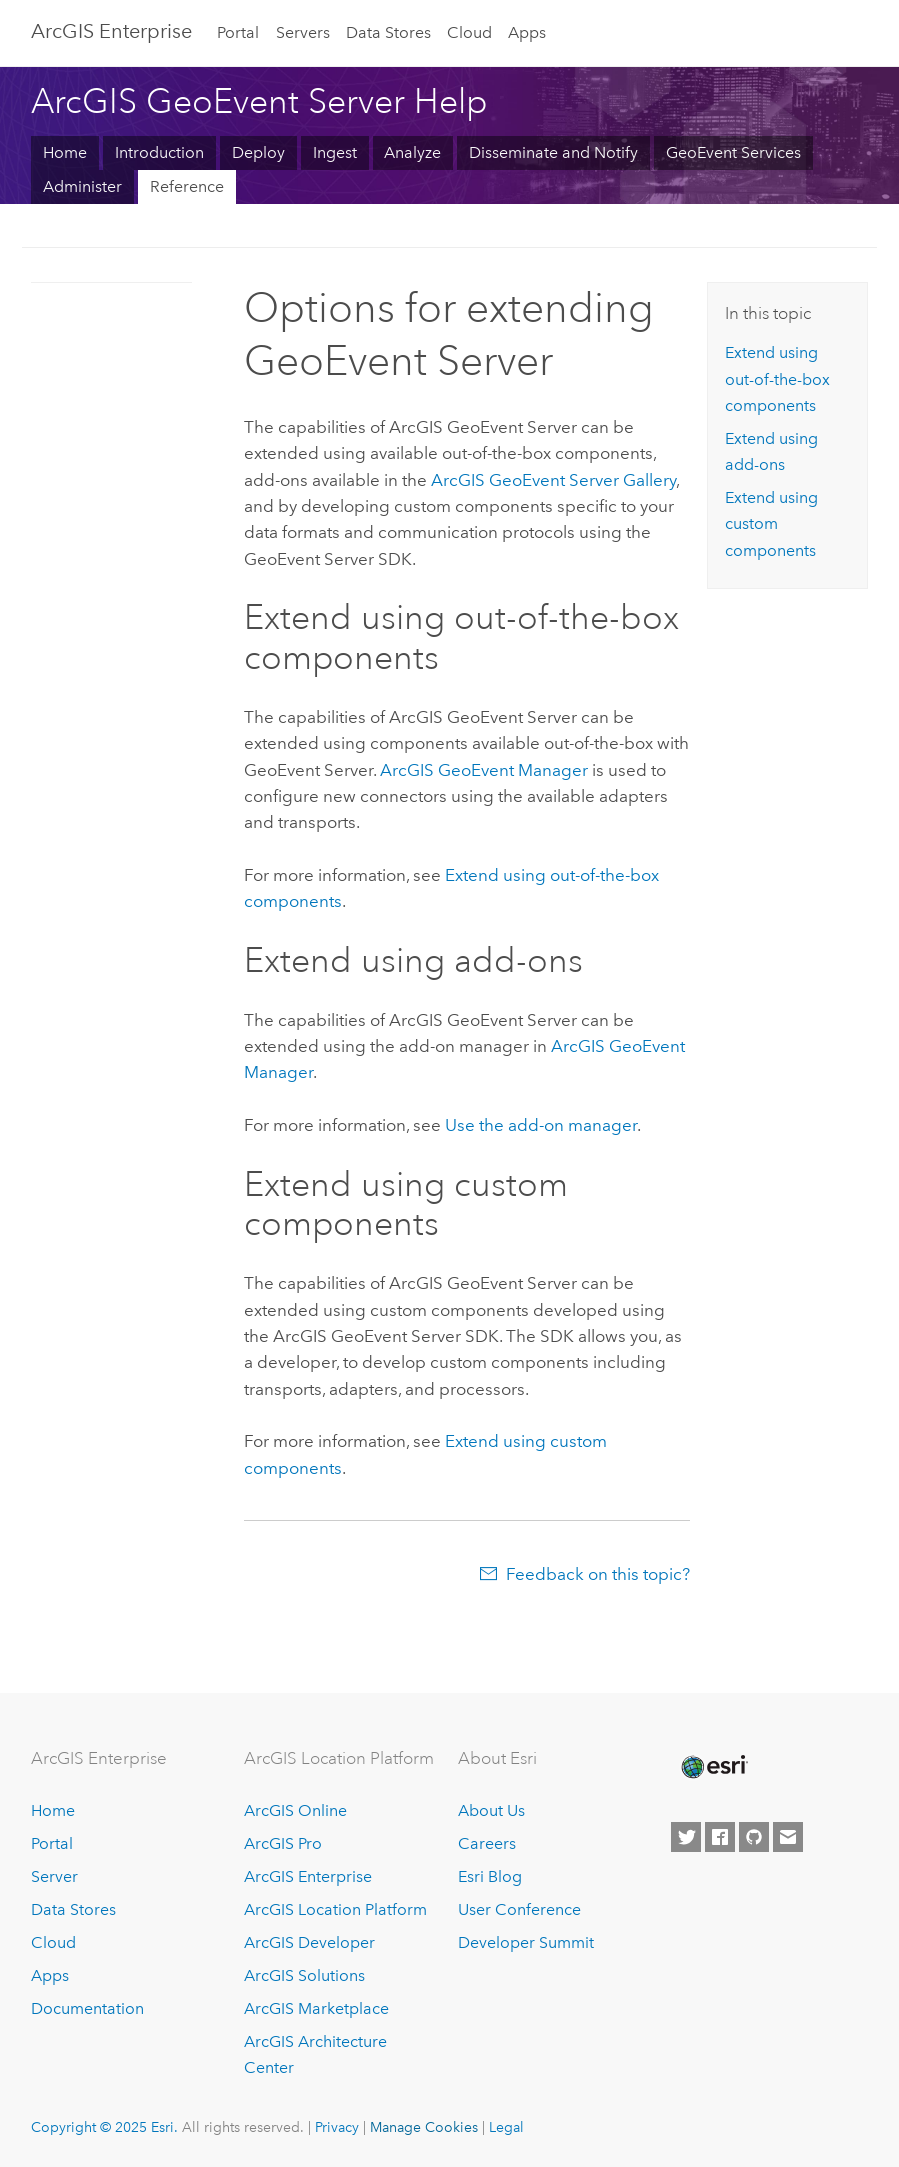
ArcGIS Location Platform (335, 1909)
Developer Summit (526, 1942)
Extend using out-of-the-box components (777, 379)
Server (54, 1876)
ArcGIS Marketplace (316, 2008)
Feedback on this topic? (598, 1574)
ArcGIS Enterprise (111, 31)
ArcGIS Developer (309, 1942)
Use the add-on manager (541, 1125)
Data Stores (388, 32)
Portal (238, 32)
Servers (303, 32)
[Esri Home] (713, 1767)
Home (65, 152)
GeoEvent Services (733, 152)
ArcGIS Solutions (304, 1975)
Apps (527, 32)
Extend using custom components (771, 524)
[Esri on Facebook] (720, 1837)
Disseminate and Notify (553, 152)
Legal (506, 2127)
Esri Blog (490, 1876)
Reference (187, 186)
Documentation (87, 2008)
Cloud (469, 32)
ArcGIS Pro (283, 1843)
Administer (82, 186)
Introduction (159, 152)
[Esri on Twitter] (686, 1837)
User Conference (519, 1909)
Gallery (553, 480)
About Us (491, 1810)
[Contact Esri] (788, 1837)
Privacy (337, 2127)
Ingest (335, 152)
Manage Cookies (424, 2127)
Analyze (412, 152)
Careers (487, 1843)
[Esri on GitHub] (754, 1837)
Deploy (258, 152)
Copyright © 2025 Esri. (104, 2127)
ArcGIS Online (295, 1810)
